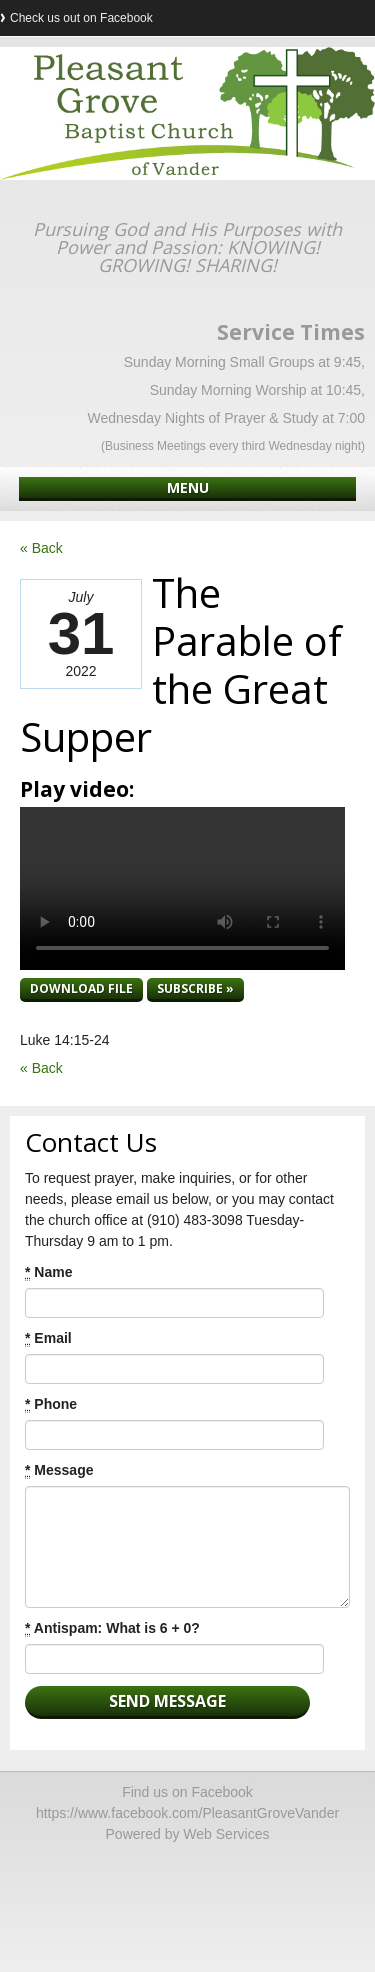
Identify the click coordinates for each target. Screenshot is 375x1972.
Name (48, 1272)
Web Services (226, 1834)
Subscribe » (195, 988)
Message (59, 1470)
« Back (41, 548)
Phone (51, 1404)
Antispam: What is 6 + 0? (112, 1628)
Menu (188, 487)
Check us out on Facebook (81, 18)
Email (48, 1338)
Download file (81, 988)
